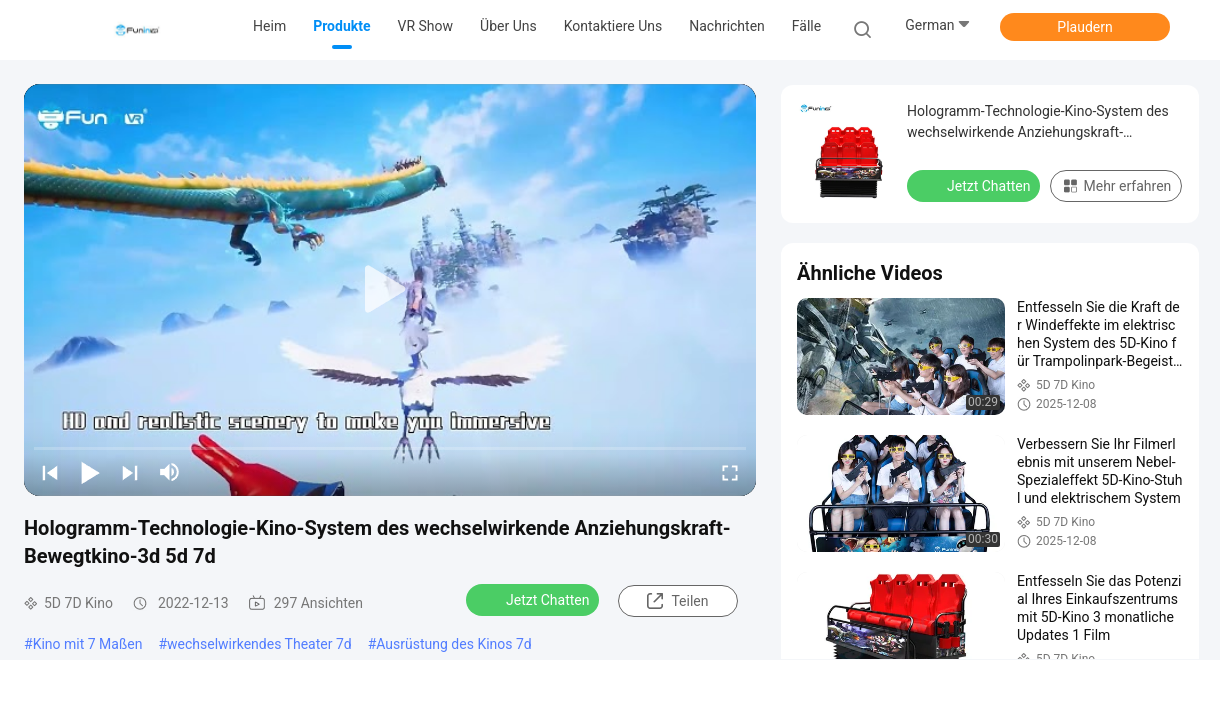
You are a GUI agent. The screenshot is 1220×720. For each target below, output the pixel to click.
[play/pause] (90, 472)
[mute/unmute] (170, 472)
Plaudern (1084, 27)
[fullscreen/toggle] (730, 472)
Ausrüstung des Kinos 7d (453, 644)
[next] (130, 472)
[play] (390, 290)
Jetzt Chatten (534, 599)
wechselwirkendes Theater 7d (259, 644)
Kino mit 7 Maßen (88, 644)
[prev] (50, 472)
